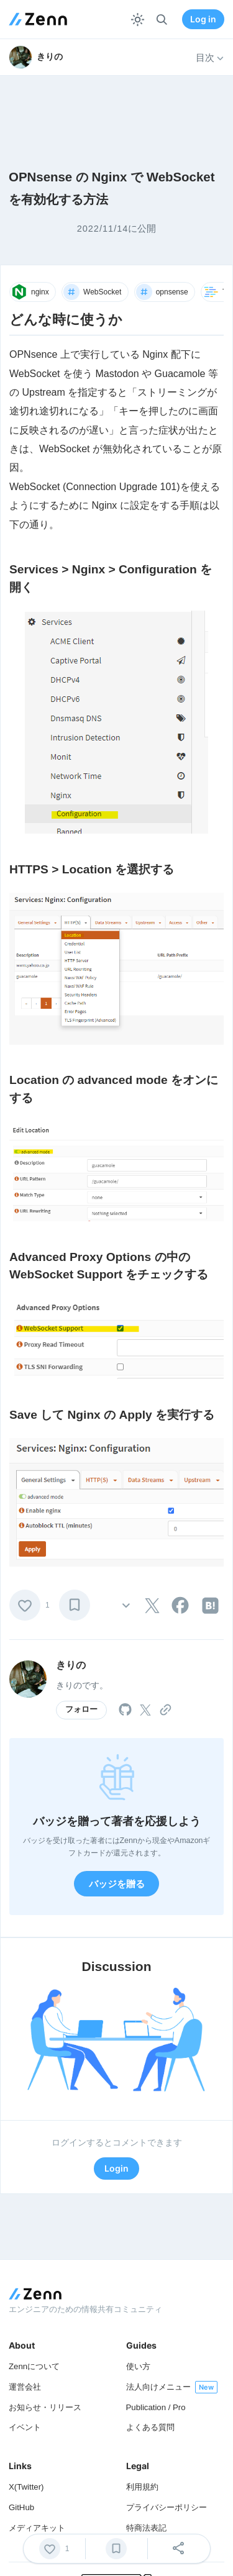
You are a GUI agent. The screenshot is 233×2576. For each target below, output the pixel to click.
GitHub (21, 2507)
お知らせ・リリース (45, 2407)
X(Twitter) (26, 2487)
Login (116, 2168)
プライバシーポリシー (166, 2507)
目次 (210, 58)
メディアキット (37, 2528)
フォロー (81, 1709)
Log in (203, 19)
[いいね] (24, 1605)
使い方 (138, 2366)
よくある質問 (150, 2427)
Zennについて (34, 2366)
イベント (25, 2427)
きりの (71, 1665)
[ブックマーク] (74, 1605)
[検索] (162, 19)
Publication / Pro (156, 2407)
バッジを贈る (117, 1883)
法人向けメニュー (158, 2387)
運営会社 (25, 2387)
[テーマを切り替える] (137, 19)
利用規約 (142, 2487)
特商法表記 (146, 2528)
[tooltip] (152, 1605)
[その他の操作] (126, 1605)
